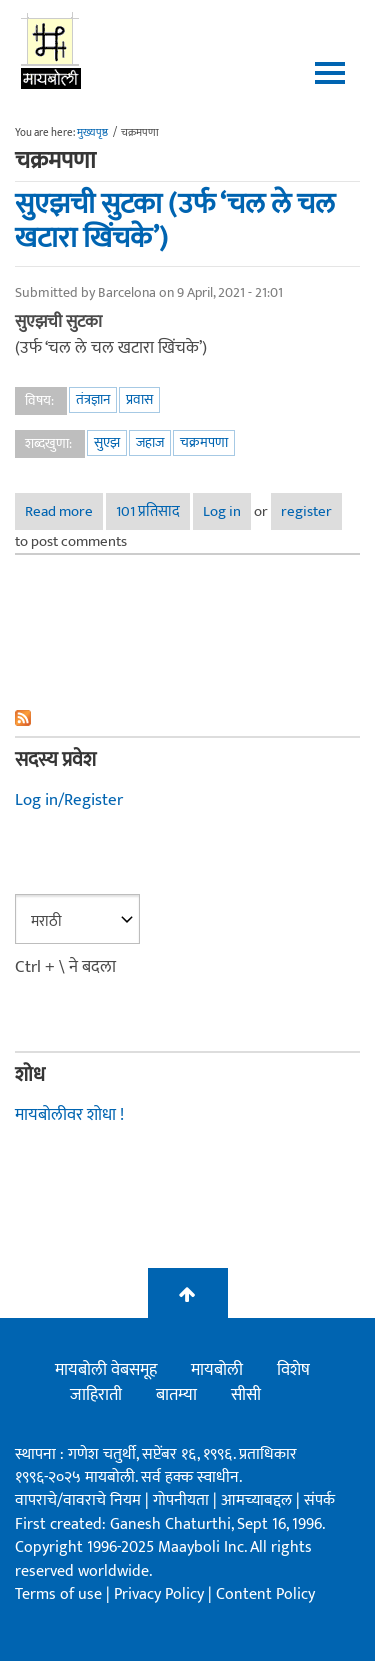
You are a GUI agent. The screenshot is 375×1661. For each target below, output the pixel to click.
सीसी (246, 1395)
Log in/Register (69, 800)
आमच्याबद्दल (258, 1500)
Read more (64, 514)
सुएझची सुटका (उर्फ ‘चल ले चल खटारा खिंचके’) (175, 221)
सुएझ (107, 442)
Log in (222, 511)
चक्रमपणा (204, 442)
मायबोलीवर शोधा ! (69, 1115)
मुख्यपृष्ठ (92, 133)
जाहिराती (96, 1395)
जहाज (150, 442)
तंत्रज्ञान (93, 399)
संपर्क (319, 1500)
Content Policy (265, 1594)
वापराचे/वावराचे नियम (78, 1500)
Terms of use (58, 1594)
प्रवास (139, 399)
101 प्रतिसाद (148, 511)
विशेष (293, 1370)
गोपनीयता (183, 1500)
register (306, 511)
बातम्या (176, 1395)
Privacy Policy (161, 1594)
